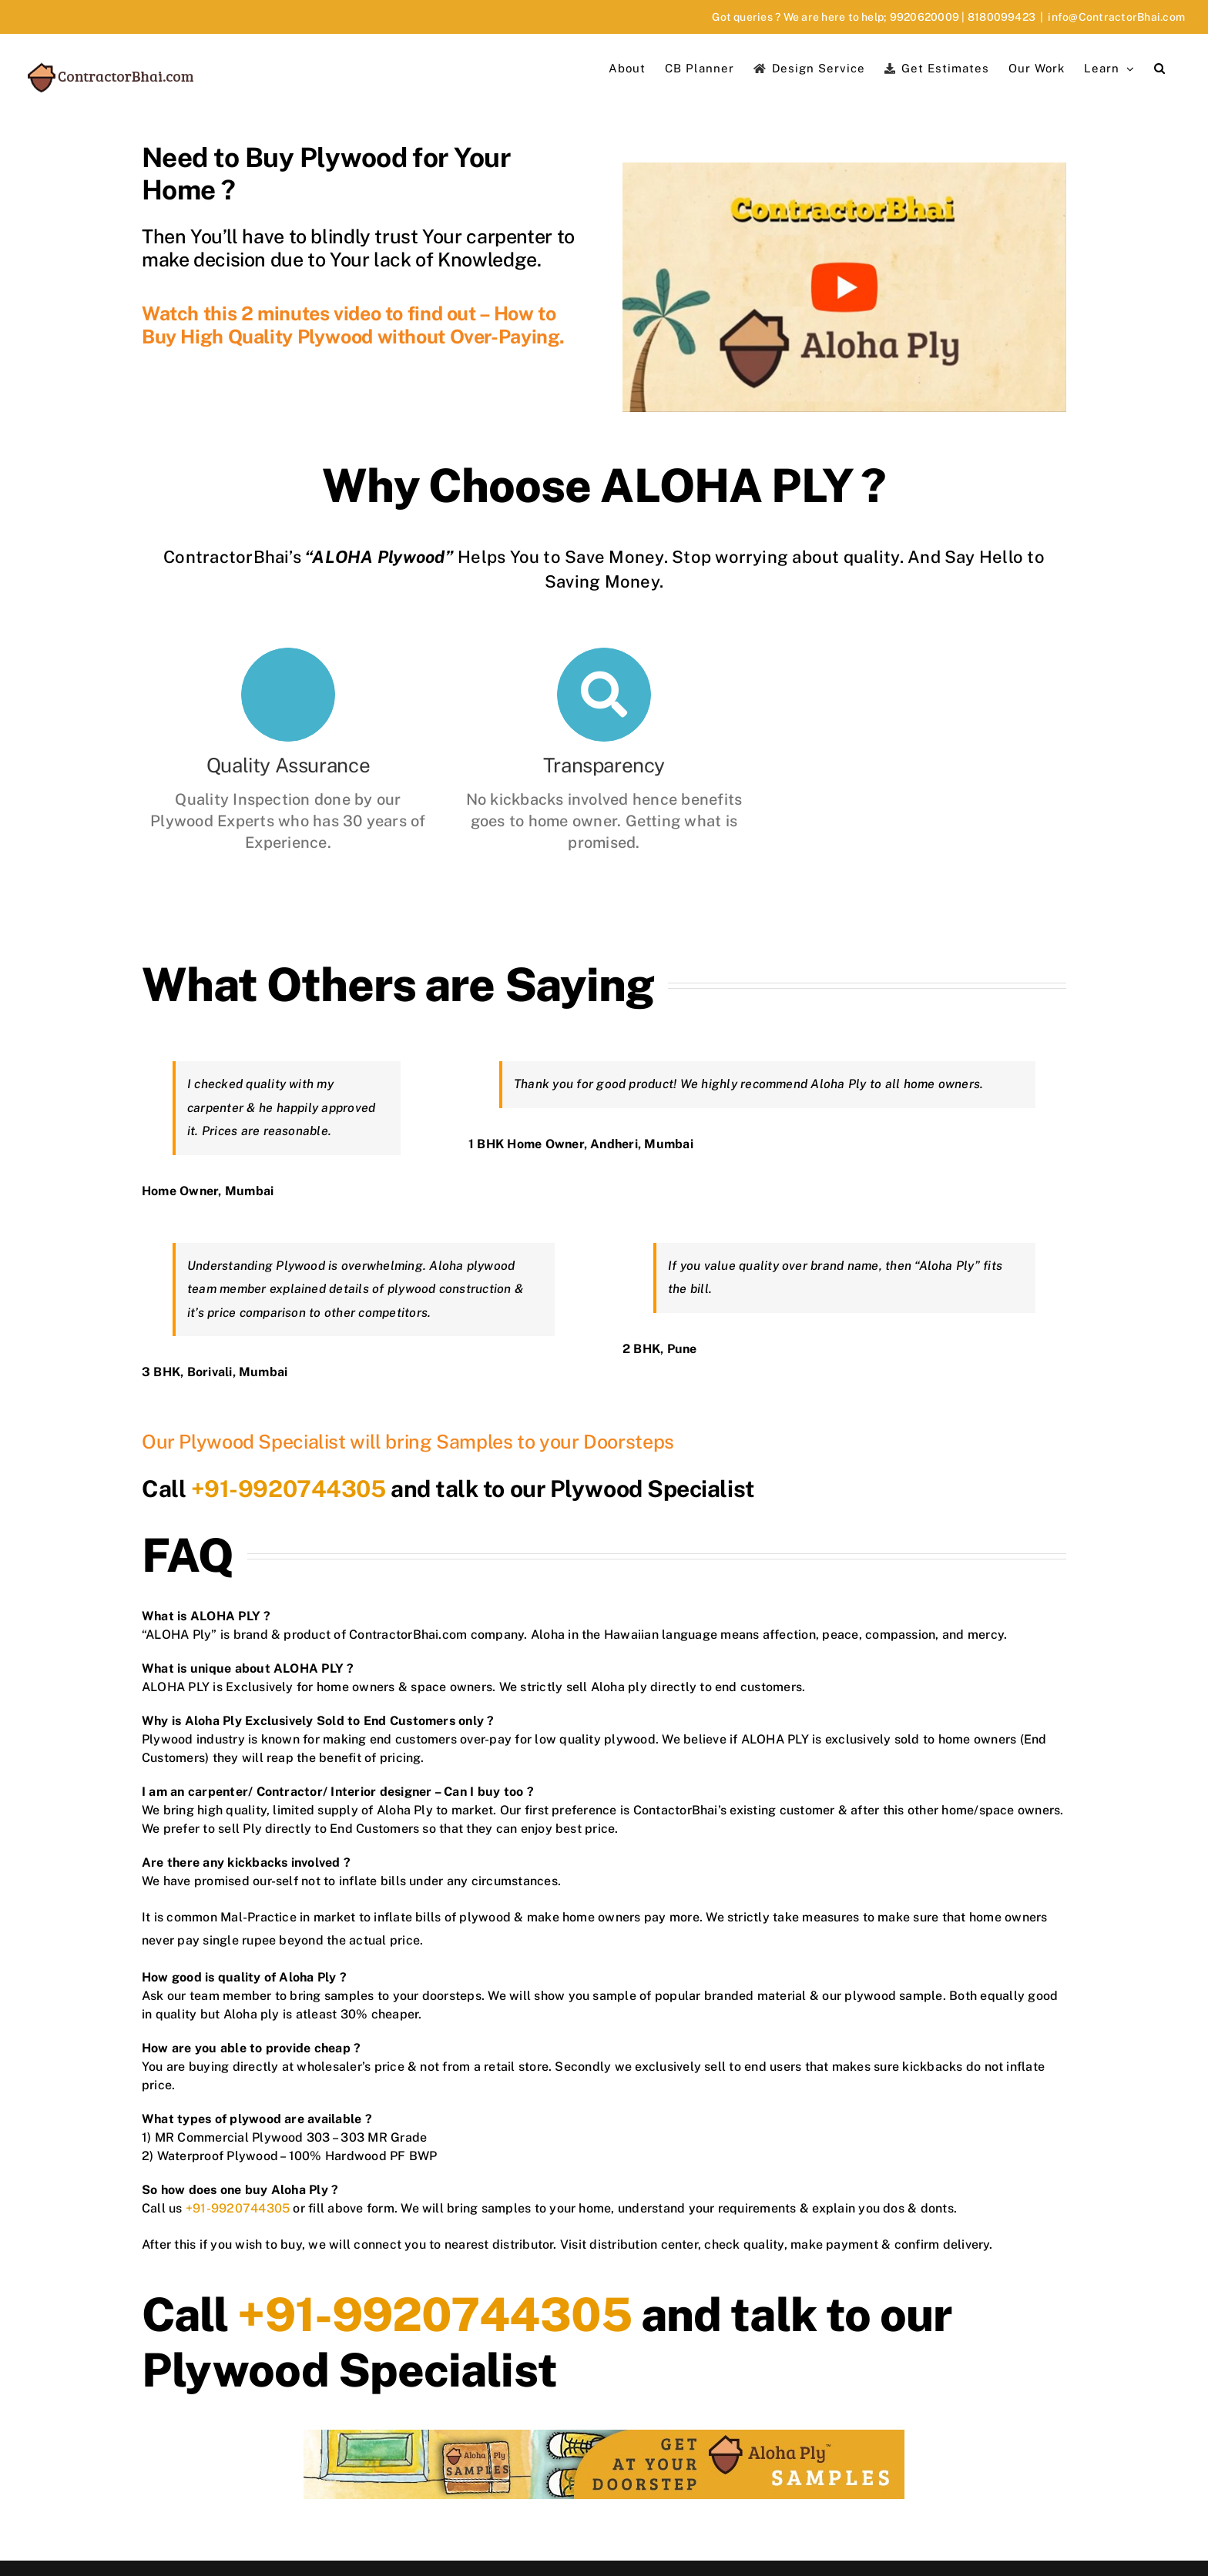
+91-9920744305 (288, 1488)
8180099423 (1001, 17)
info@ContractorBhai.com (1116, 17)
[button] (1160, 67)
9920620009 (924, 17)
